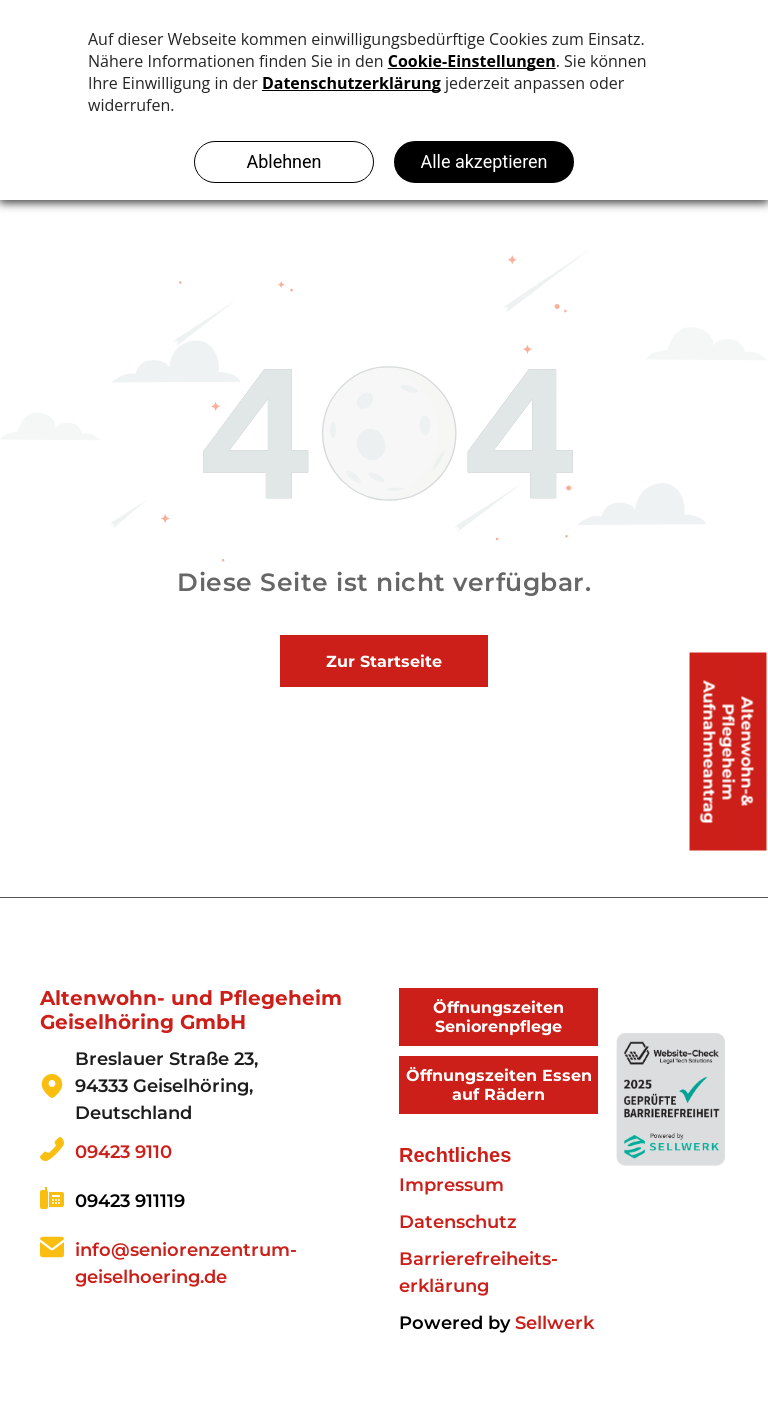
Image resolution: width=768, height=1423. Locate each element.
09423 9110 (123, 1152)
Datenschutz (458, 1222)
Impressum (451, 1185)
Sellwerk (554, 1323)
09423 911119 (130, 1201)
